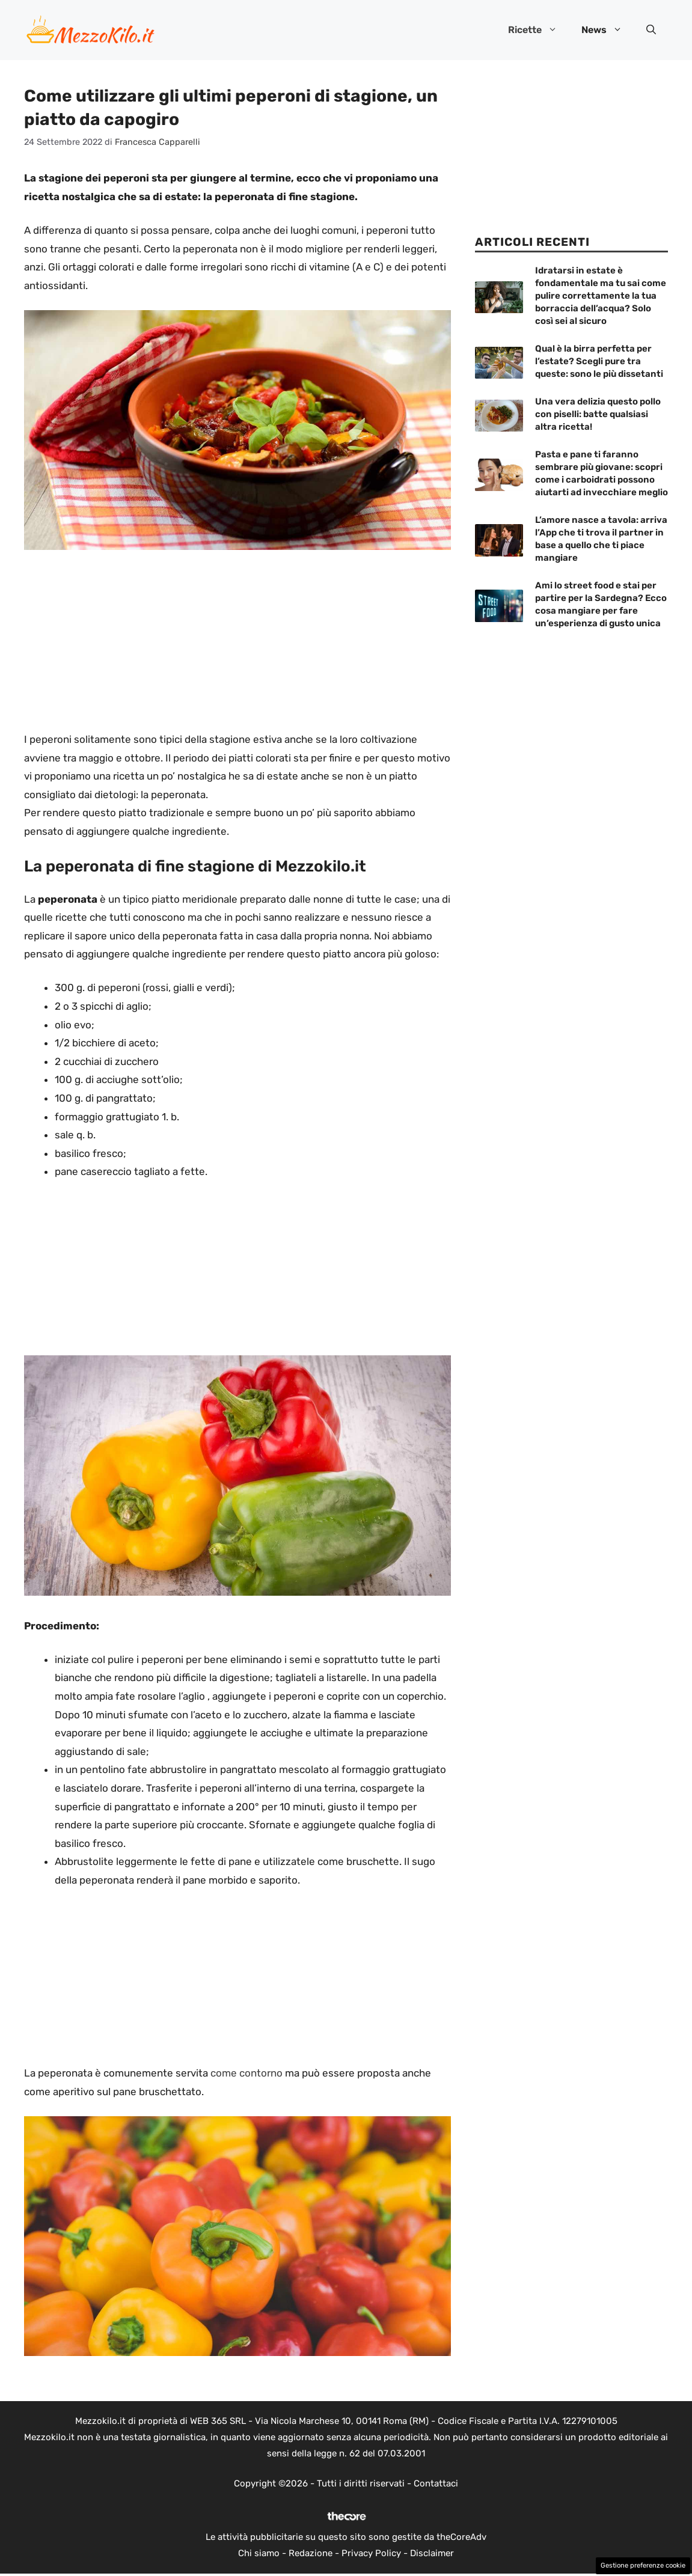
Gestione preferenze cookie (643, 2565)
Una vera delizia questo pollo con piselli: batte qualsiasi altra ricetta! (598, 414)
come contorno (246, 2073)
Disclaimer (432, 2553)
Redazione (310, 2553)
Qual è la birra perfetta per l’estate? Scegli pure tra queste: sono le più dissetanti (599, 361)
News (607, 30)
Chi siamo (259, 2553)
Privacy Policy (371, 2553)
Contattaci (436, 2483)
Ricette (538, 30)
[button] (651, 30)
